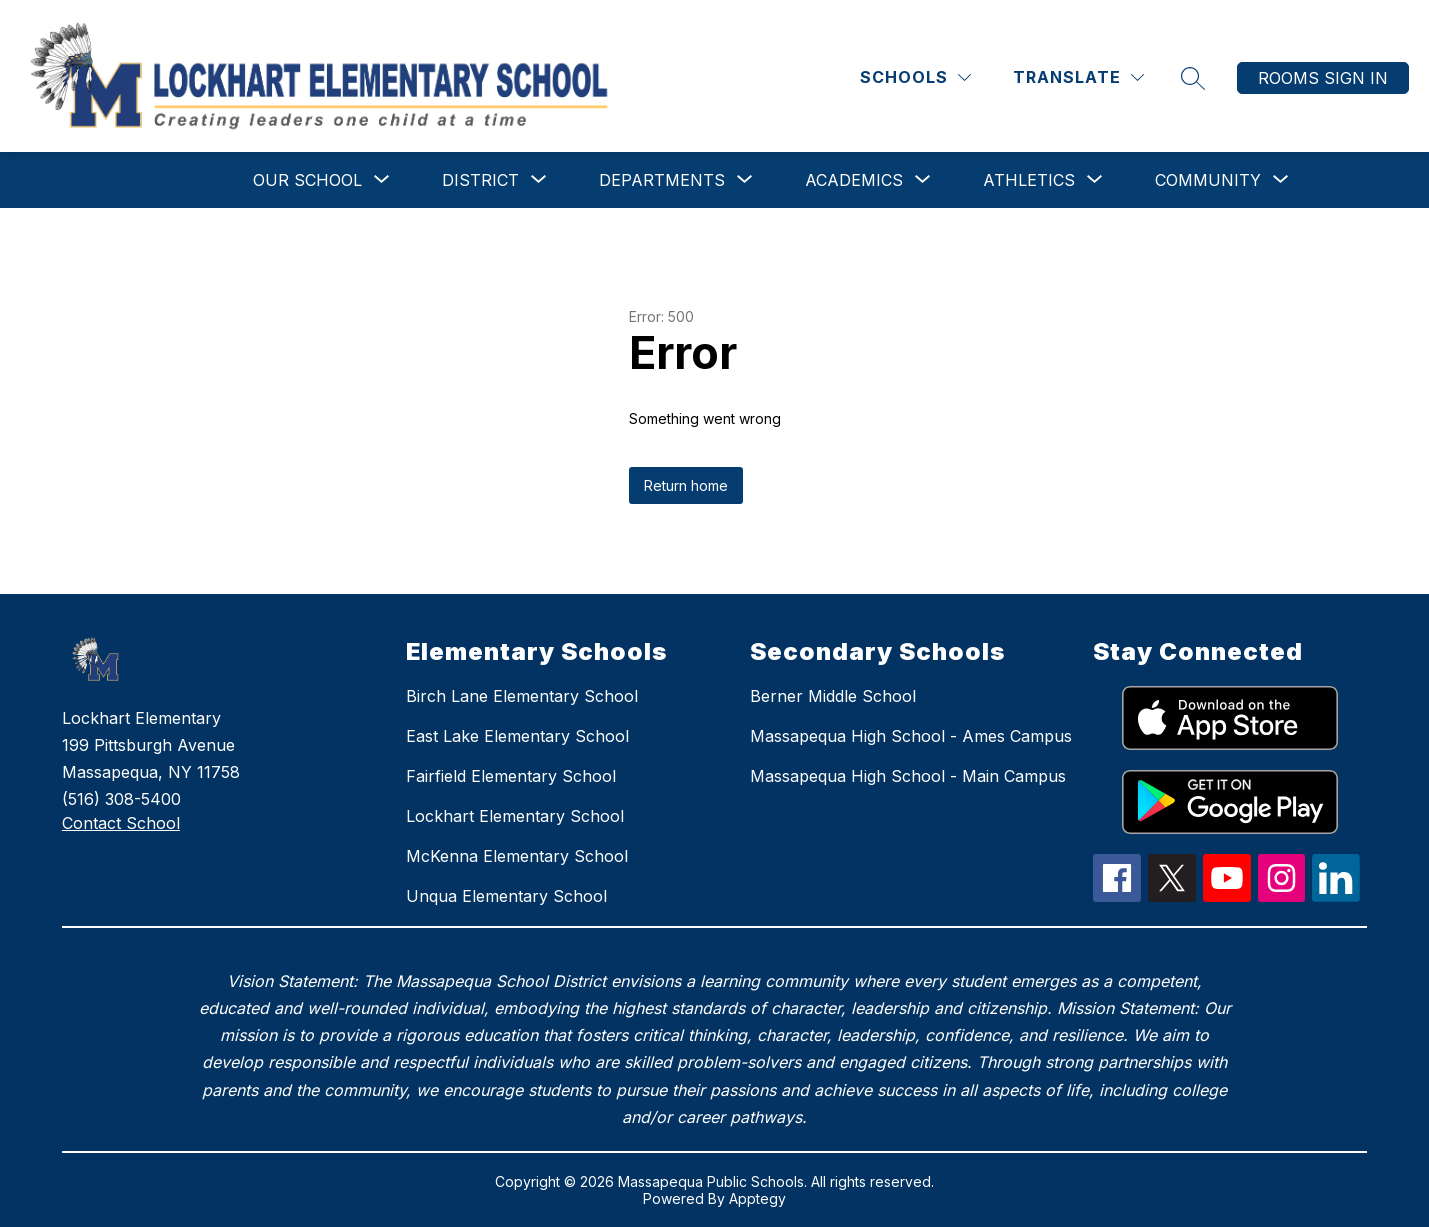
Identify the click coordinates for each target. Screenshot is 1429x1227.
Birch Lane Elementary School (522, 696)
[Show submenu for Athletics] (1029, 180)
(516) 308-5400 (121, 799)
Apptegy (757, 1198)
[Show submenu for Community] (1208, 180)
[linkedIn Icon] (1336, 896)
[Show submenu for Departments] (662, 180)
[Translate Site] (1078, 77)
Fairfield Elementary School (511, 776)
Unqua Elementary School (506, 896)
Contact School (121, 823)
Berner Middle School (833, 696)
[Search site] (1193, 78)
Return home (686, 485)
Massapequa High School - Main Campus (908, 776)
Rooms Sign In (1323, 78)
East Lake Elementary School (517, 736)
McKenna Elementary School (517, 856)
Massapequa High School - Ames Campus (911, 736)
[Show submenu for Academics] (854, 180)
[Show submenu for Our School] (307, 180)
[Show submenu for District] (480, 180)
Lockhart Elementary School (515, 816)
